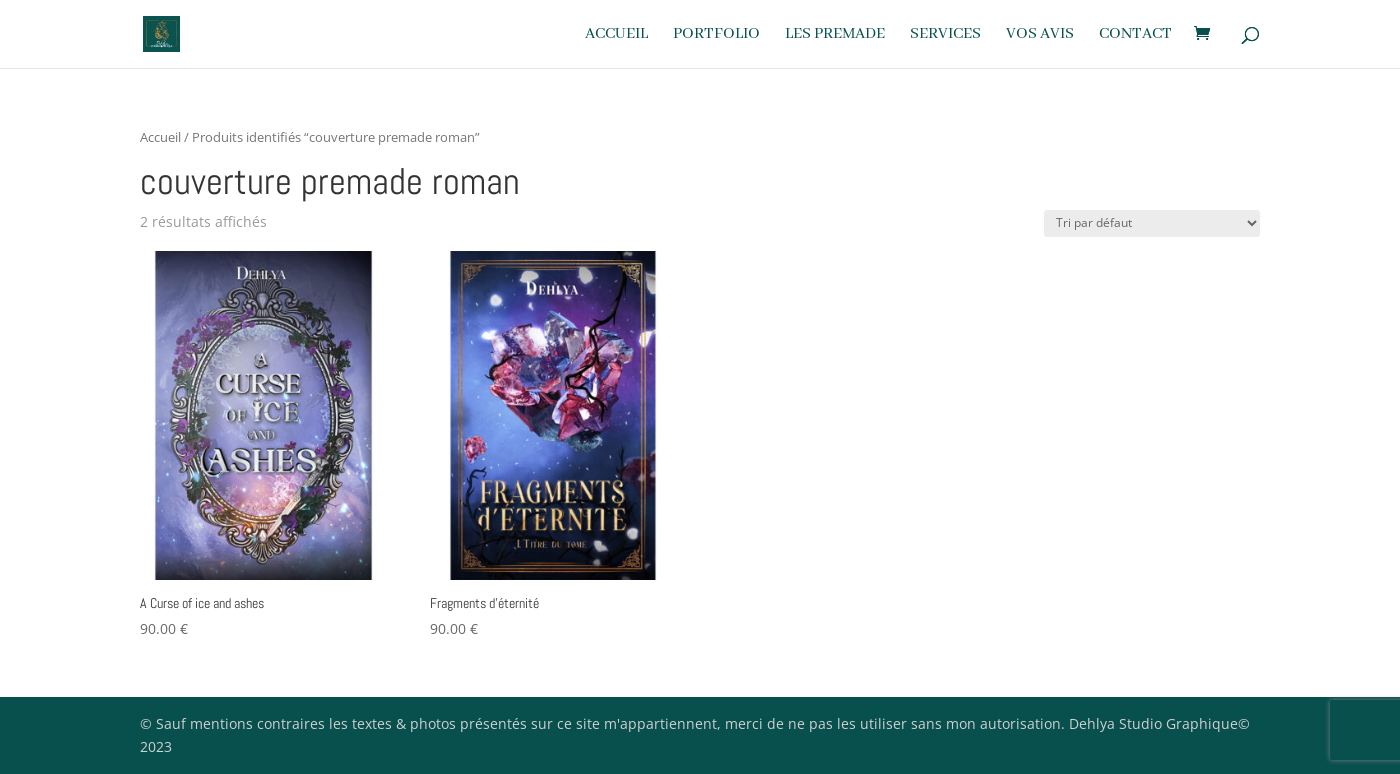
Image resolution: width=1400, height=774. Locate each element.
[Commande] (1152, 223)
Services (945, 35)
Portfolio (716, 35)
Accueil (616, 35)
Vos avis (1040, 35)
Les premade (835, 35)
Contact (1135, 35)
